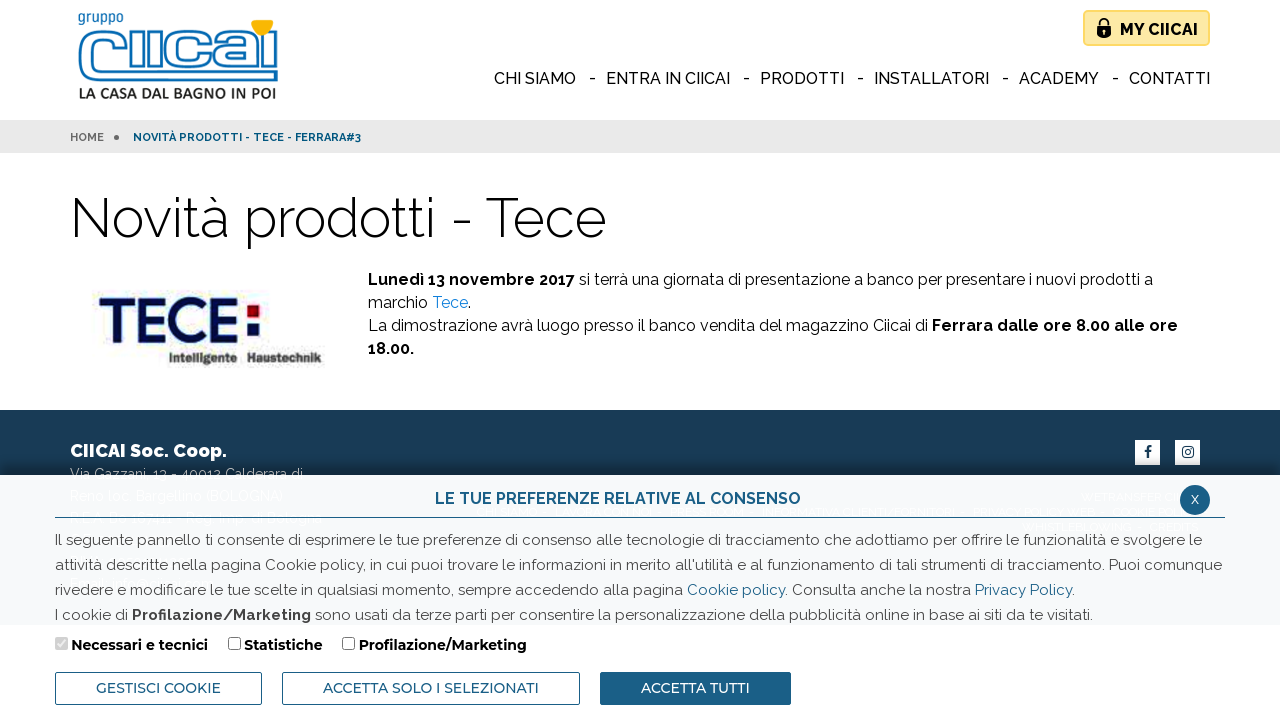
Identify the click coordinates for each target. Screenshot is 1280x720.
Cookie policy (736, 590)
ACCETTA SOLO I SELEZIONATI (431, 688)
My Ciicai (1159, 29)
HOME (87, 138)
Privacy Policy (1023, 590)
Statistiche (283, 645)
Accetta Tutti (695, 688)
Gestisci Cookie (158, 688)
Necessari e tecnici (139, 645)
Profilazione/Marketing (443, 645)
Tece (450, 302)
